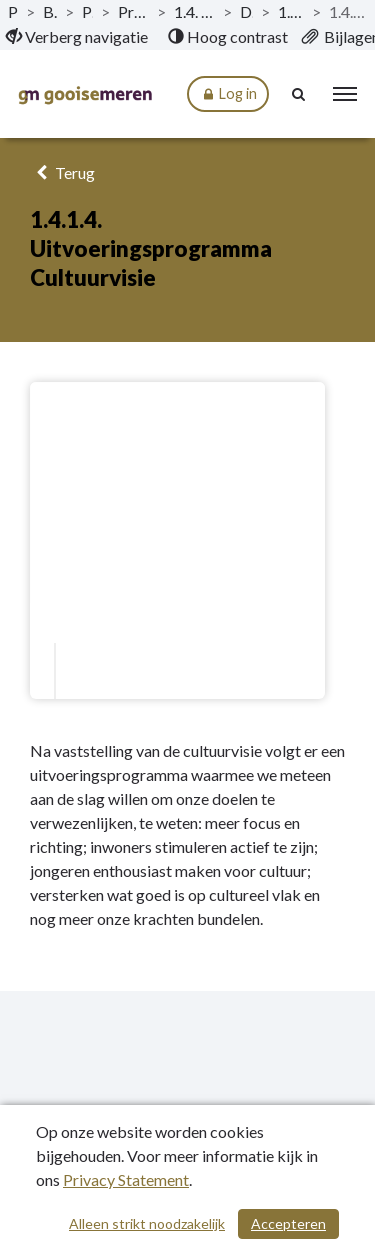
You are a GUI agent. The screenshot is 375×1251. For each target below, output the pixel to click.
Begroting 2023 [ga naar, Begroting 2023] (50, 11)
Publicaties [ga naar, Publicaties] (13, 11)
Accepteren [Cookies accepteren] (288, 1223)
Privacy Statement (126, 1179)
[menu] (345, 94)
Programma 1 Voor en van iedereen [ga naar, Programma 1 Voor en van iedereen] (133, 11)
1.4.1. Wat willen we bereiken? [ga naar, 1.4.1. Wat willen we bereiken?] (291, 11)
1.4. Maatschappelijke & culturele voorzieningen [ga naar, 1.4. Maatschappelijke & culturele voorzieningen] (195, 11)
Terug (62, 172)
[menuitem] (77, 37)
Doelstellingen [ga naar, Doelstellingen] (246, 11)
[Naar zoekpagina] (300, 94)
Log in (228, 94)
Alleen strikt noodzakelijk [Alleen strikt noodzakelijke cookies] (147, 1223)
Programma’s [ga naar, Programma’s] (88, 11)
